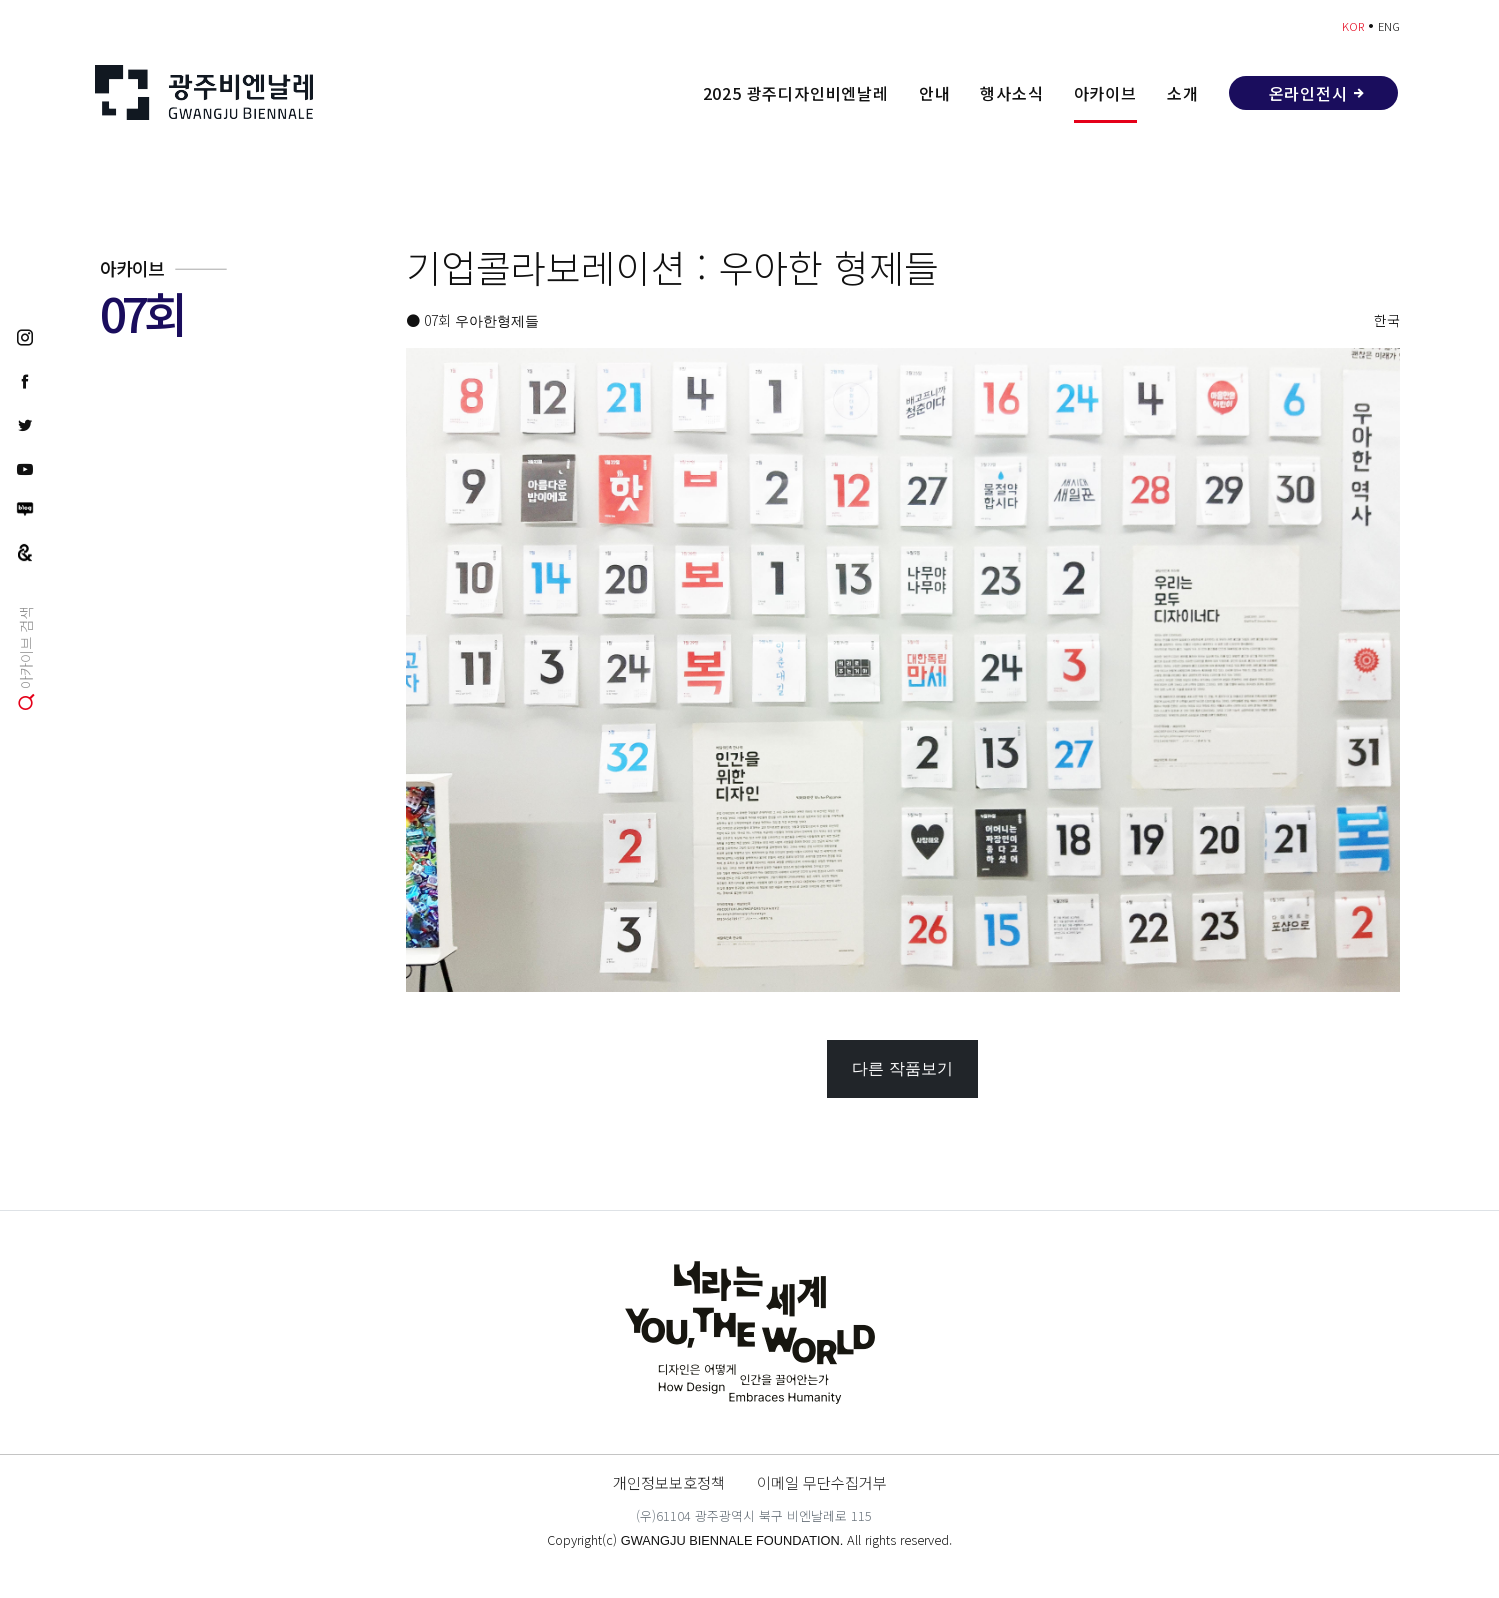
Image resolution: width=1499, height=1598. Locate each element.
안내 (935, 93)
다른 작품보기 (902, 1068)
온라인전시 (1308, 93)
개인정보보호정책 (669, 1482)
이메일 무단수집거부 (822, 1482)
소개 (1183, 93)
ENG (1389, 26)
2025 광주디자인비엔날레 (796, 93)
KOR (1353, 26)
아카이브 (1105, 93)
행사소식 (1011, 93)
